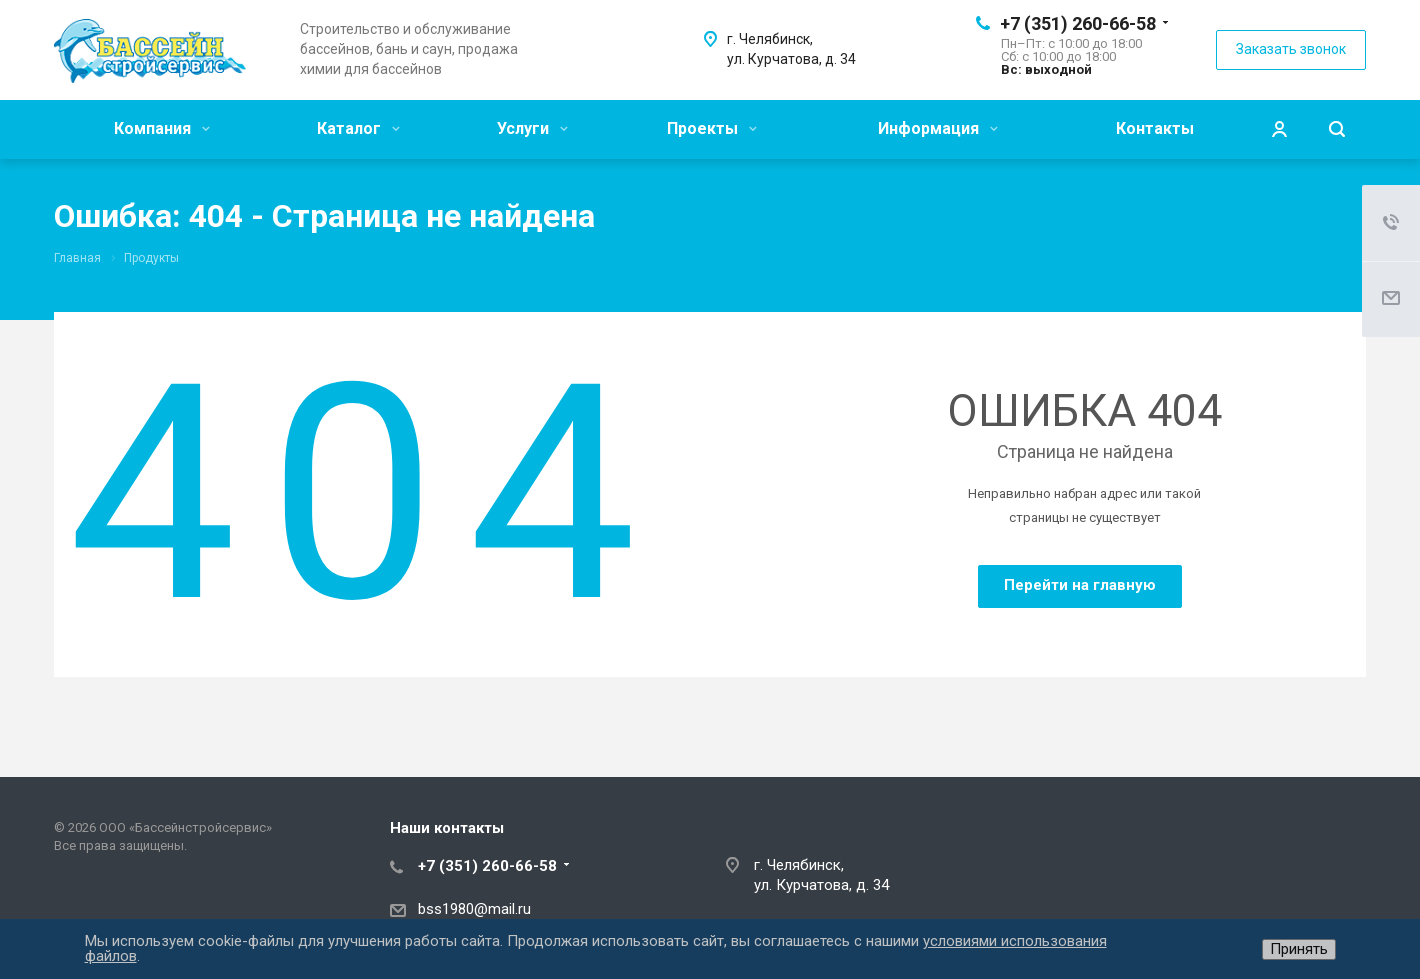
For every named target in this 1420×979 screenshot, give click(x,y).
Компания (162, 128)
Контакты (1155, 128)
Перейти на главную (1080, 585)
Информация (938, 128)
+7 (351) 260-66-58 (1078, 23)
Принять (1299, 949)
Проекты (712, 128)
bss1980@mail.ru (474, 909)
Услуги (532, 128)
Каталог (358, 128)
